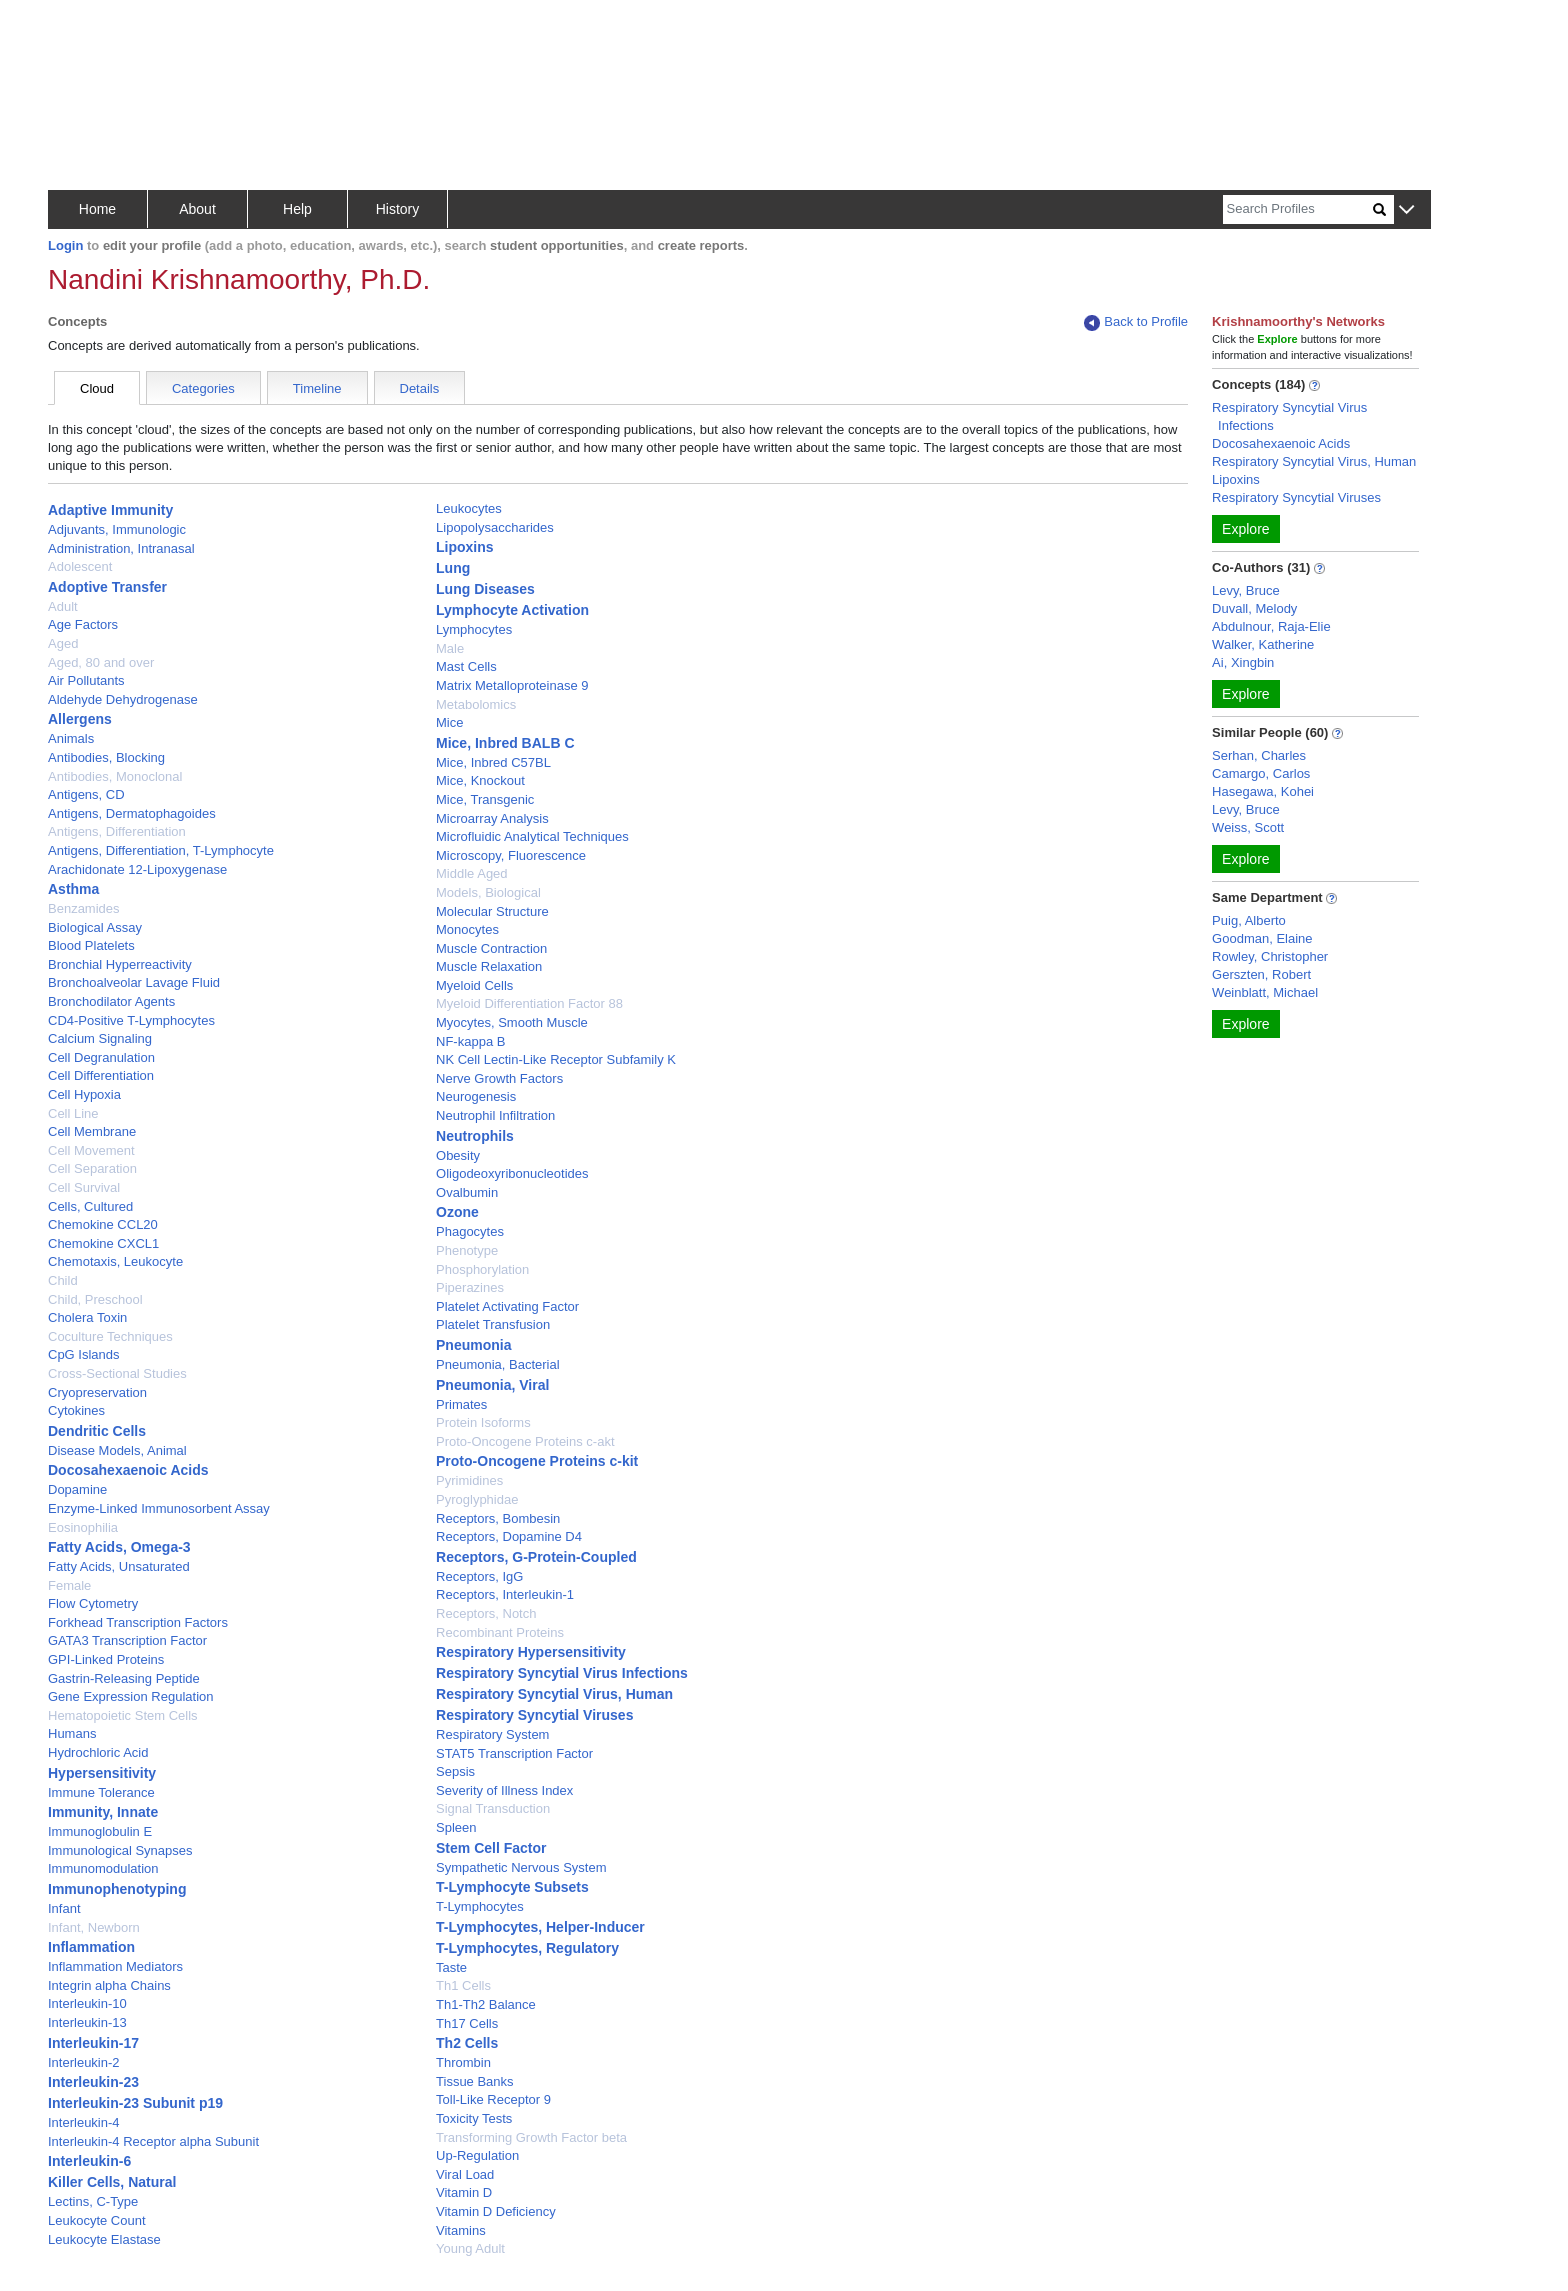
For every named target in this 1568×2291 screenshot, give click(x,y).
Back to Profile (1136, 322)
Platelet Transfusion (493, 1324)
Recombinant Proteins (500, 1632)
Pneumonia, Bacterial (498, 1364)
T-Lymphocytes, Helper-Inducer (540, 1927)
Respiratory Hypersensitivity (531, 1652)
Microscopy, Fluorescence (511, 855)
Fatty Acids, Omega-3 (119, 1547)
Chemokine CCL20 (103, 1224)
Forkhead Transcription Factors (138, 1622)
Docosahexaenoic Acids (128, 1470)
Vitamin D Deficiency (496, 2211)
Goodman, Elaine (1262, 938)
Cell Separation (92, 1168)
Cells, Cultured (90, 1206)
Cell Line (73, 1113)
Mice (449, 722)
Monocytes (467, 929)
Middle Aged (472, 873)
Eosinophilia (83, 1527)
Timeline (317, 388)
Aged (63, 643)
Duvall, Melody (1254, 608)
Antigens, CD (86, 794)
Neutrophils (475, 1136)
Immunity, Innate (103, 1812)
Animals (71, 738)
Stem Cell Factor (491, 1848)
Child (63, 1280)
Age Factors (83, 624)
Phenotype (467, 1250)
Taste (451, 1967)
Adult (63, 606)
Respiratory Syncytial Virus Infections (562, 1673)
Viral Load (465, 2174)
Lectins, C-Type (93, 2201)
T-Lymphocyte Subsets (512, 1887)
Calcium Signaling (100, 1038)
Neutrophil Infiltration (495, 1115)
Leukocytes (469, 508)
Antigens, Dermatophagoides (132, 813)
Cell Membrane (92, 1131)
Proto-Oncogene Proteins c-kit (537, 1461)
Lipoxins (465, 547)
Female (69, 1585)
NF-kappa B (470, 1041)
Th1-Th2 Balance (486, 2004)
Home (97, 209)
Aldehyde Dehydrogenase (123, 699)
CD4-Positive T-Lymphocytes (131, 1020)
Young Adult (470, 2248)
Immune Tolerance (101, 1792)
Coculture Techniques (110, 1336)
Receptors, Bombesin (498, 1518)
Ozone (457, 1212)
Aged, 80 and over (101, 662)
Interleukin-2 (84, 2062)
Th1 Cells (463, 1985)
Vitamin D (464, 2192)
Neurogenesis (476, 1096)
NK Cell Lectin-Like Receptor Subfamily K (556, 1059)
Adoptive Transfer (107, 587)
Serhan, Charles (1259, 755)
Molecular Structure (492, 911)
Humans (72, 1733)
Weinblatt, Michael (1265, 992)
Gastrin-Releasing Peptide (124, 1678)
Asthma (73, 889)
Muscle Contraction (491, 948)
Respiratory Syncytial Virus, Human (554, 1694)
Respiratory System (492, 1734)
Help (297, 209)
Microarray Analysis (492, 818)
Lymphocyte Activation (512, 610)
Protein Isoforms (483, 1422)
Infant (64, 1908)
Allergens (80, 719)
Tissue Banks (475, 2081)
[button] (1406, 210)
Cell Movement (91, 1150)
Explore (1245, 529)
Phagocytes (470, 1231)
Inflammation (91, 1947)
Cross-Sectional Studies (117, 1373)
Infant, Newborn (94, 1927)
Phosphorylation (482, 1269)
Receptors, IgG (479, 1576)
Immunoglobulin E (100, 1831)
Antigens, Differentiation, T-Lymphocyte (161, 850)
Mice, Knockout (480, 780)
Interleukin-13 (87, 2022)
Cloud (97, 388)
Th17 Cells (467, 2023)
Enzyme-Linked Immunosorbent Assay (159, 1508)
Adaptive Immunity (110, 510)
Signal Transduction (493, 1808)
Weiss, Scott (1248, 827)
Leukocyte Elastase (104, 2239)
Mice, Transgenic (485, 799)
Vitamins (461, 2230)
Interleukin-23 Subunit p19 (135, 2103)
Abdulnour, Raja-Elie (1271, 626)
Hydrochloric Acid (98, 1752)
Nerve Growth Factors (499, 1078)
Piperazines (470, 1287)
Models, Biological (488, 892)
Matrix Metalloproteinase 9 (512, 685)
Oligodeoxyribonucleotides (512, 1173)
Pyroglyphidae (477, 1499)
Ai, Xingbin (1243, 662)
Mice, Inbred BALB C (505, 743)
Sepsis (455, 1771)
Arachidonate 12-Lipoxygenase (137, 869)
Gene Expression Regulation (131, 1696)
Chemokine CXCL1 (103, 1243)
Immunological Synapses (120, 1850)
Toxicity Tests (474, 2118)
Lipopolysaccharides (495, 527)
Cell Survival (84, 1187)
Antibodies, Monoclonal (115, 776)
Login (65, 245)
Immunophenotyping (117, 1889)
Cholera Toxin (87, 1317)
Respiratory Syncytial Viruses (534, 1715)
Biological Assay (95, 927)
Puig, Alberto (1249, 920)
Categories (203, 388)
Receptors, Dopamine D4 (509, 1536)
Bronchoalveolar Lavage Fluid (134, 982)
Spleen (456, 1827)
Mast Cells (466, 666)
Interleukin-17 (93, 2043)
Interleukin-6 (89, 2161)
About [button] (197, 209)
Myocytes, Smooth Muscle (512, 1022)
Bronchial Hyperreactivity (120, 964)
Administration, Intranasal (121, 548)
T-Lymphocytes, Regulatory (527, 1948)
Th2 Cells (467, 2043)
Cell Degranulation (101, 1057)
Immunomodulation (103, 1868)
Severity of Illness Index (504, 1790)
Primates (461, 1404)
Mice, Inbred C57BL (493, 762)
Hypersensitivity (102, 1773)
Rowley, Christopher (1270, 956)
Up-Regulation (477, 2155)
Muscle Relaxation (489, 966)
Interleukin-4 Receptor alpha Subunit (153, 2141)
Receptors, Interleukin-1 (505, 1594)
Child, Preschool (95, 1299)
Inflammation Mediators (115, 1966)
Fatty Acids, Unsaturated (119, 1566)
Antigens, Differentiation (117, 831)
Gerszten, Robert (1261, 974)
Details (420, 388)
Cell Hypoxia (84, 1094)
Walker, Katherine (1263, 644)
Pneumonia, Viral (492, 1385)
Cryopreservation (97, 1392)
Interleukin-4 (84, 2122)
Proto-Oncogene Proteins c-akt (525, 1441)
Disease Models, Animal (117, 1450)
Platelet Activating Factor (507, 1306)
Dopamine (77, 1489)
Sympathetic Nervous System (521, 1867)
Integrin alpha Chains (109, 1985)
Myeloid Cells (474, 985)
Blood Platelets (91, 945)
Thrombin (463, 2062)
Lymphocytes (474, 629)
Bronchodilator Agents (111, 1001)
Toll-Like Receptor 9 (493, 2099)
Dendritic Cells (97, 1431)
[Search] (1298, 209)
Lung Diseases (485, 589)
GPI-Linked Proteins (106, 1659)
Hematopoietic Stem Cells (123, 1715)
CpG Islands (84, 1354)
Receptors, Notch (486, 1613)
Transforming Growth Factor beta (531, 2137)
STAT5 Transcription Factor (514, 1753)
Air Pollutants (86, 680)
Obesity (458, 1155)
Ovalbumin (467, 1192)
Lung (453, 568)
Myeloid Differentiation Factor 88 (529, 1003)
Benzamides (84, 908)
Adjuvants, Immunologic (117, 529)
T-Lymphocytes (480, 1906)
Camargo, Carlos (1261, 773)
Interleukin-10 (87, 2003)
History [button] (398, 209)
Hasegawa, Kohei (1263, 791)
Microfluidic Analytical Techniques (532, 836)
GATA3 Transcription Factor (127, 1640)
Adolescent (80, 566)
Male (450, 648)
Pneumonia (473, 1345)
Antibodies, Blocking (106, 757)
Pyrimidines (469, 1480)
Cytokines (76, 1410)
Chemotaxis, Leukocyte (115, 1261)
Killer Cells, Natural (112, 2182)
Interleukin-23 (93, 2082)
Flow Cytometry (93, 1603)
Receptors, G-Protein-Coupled (536, 1557)
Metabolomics (476, 704)
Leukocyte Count (97, 2220)
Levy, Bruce (1246, 590)
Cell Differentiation (101, 1075)
